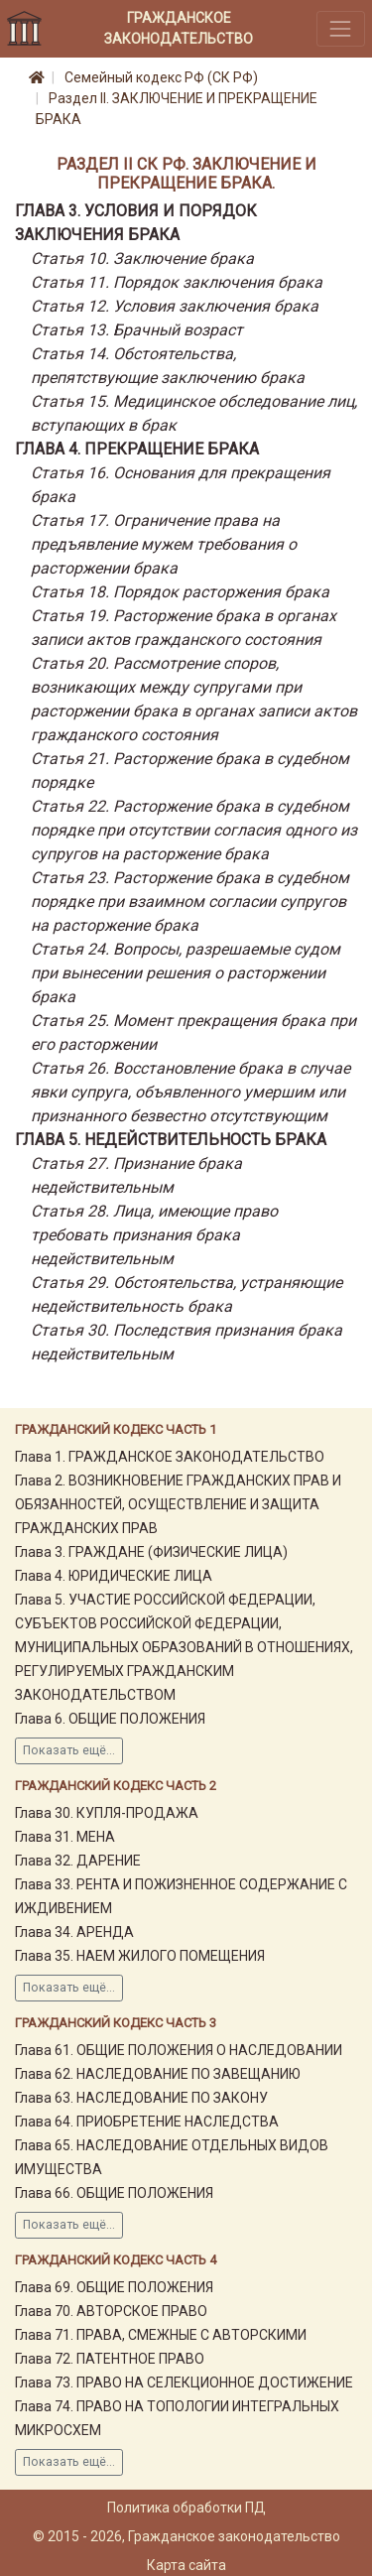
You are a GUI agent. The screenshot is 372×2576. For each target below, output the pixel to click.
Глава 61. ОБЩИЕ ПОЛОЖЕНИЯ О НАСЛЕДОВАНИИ (178, 2050)
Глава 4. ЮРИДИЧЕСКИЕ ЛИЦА (113, 1576)
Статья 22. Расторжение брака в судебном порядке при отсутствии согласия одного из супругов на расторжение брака (194, 830)
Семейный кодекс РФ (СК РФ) (161, 77)
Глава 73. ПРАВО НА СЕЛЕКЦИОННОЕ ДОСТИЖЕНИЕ (184, 2382)
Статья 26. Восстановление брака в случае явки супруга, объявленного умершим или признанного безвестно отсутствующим (190, 1092)
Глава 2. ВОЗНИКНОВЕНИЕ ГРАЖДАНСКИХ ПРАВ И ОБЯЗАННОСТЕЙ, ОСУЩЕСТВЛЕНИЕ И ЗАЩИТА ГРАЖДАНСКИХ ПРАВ (178, 1504)
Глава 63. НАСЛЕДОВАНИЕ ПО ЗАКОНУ (141, 2098)
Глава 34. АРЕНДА (74, 1932)
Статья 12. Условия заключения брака (174, 306)
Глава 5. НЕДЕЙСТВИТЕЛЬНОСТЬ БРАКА (170, 1139)
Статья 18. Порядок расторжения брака (180, 591)
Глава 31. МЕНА (65, 1837)
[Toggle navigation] (340, 28)
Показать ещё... (69, 1750)
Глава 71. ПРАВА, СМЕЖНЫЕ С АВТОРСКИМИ (161, 2335)
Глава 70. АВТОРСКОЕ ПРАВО (111, 2311)
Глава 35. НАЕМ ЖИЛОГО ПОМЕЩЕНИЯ (140, 1956)
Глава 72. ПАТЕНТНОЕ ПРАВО (109, 2359)
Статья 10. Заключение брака (142, 258)
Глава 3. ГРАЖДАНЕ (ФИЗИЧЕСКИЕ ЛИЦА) (151, 1552)
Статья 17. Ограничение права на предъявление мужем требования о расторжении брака (164, 544)
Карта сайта (186, 2565)
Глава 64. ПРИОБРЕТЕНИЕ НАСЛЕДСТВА (147, 2121)
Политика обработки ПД (186, 2507)
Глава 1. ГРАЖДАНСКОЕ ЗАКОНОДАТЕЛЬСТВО (169, 1457)
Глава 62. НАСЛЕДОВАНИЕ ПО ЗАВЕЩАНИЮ (158, 2074)
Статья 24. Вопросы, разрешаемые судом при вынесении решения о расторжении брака (185, 973)
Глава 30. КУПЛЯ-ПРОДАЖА (106, 1813)
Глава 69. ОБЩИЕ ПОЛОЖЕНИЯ (114, 2287)
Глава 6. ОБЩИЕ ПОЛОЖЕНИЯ (110, 1719)
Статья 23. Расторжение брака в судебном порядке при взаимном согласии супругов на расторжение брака (190, 901)
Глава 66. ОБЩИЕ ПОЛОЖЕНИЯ (114, 2193)
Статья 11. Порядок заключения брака (176, 282)
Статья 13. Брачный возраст (137, 330)
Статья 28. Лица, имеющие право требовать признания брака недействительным (154, 1235)
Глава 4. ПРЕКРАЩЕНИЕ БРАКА (137, 449)
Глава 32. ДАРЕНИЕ (78, 1860)
